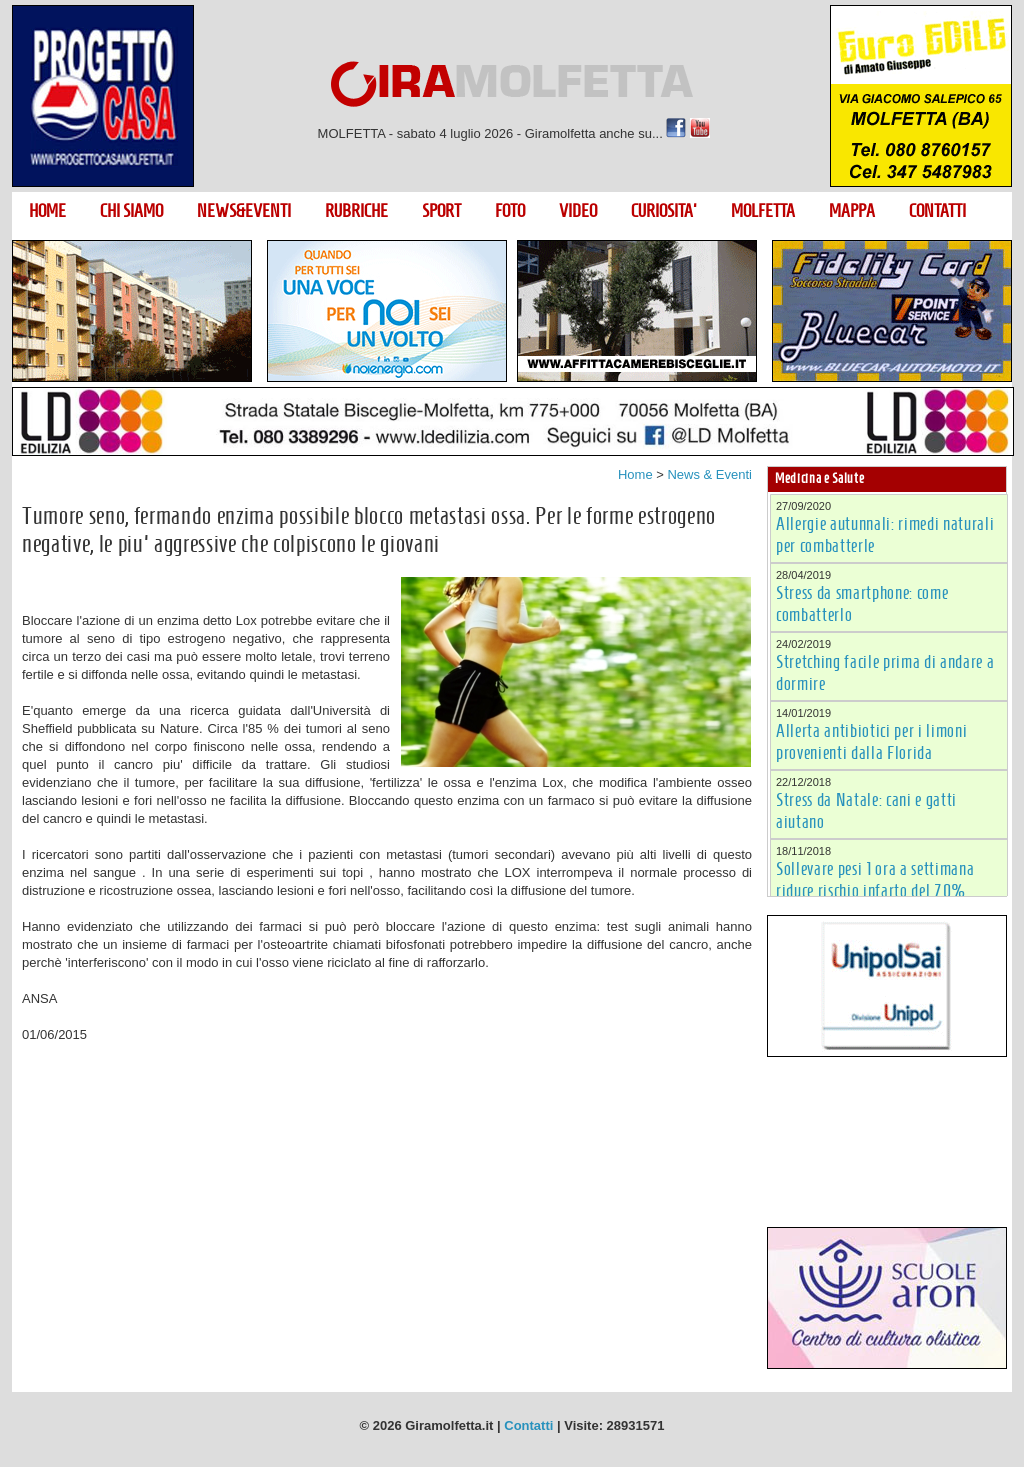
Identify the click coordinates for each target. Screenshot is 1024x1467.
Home (635, 474)
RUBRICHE (356, 211)
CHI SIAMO (131, 211)
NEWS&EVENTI (244, 211)
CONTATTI (937, 211)
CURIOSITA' (664, 211)
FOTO (510, 211)
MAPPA (852, 211)
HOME (47, 211)
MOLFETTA (763, 211)
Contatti (528, 1425)
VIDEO (578, 211)
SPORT (441, 211)
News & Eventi (709, 474)
